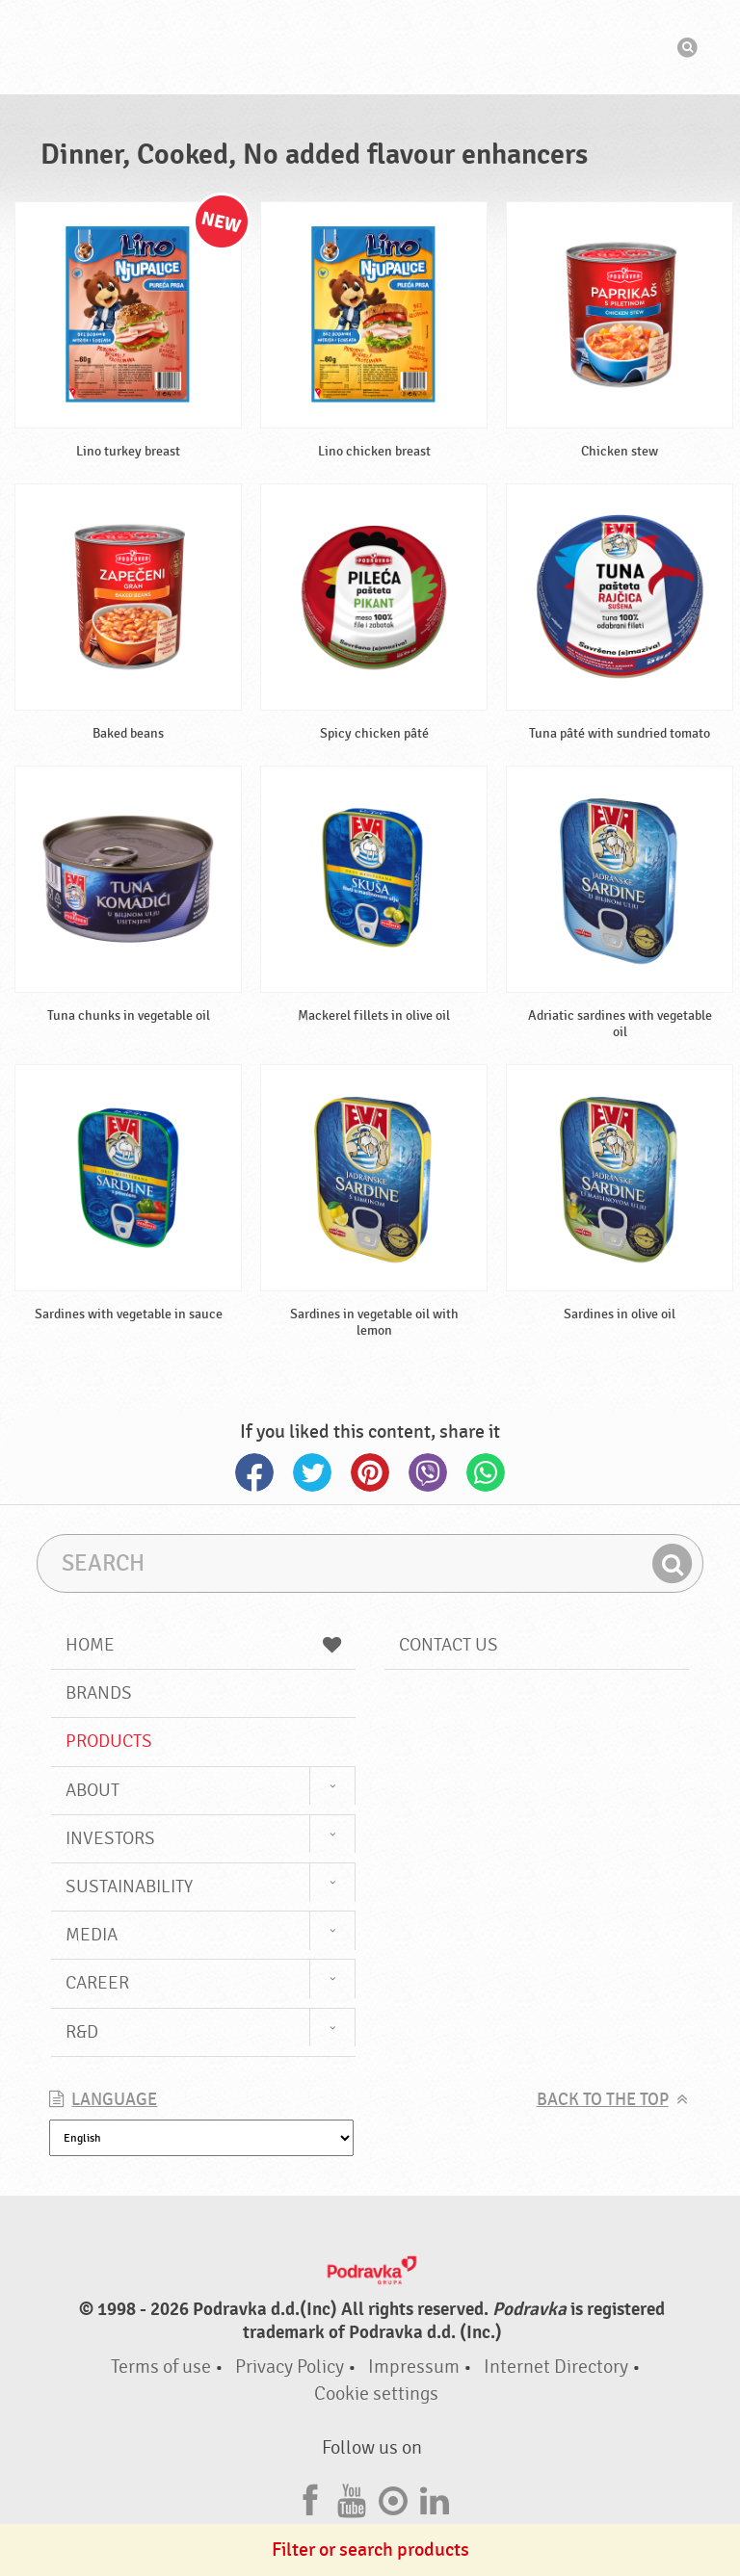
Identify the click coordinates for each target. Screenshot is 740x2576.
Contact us (448, 1644)
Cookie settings (376, 2393)
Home (203, 1644)
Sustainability (129, 1886)
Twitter (312, 1472)
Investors (110, 1838)
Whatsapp (485, 1472)
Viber (428, 1472)
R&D (82, 2032)
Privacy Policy (289, 2366)
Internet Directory (556, 2366)
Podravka (370, 47)
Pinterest (370, 1472)
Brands (99, 1693)
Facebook (254, 1472)
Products (109, 1741)
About (92, 1790)
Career (97, 1982)
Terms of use (161, 2366)
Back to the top (603, 2100)
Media (92, 1934)
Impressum (414, 2366)
